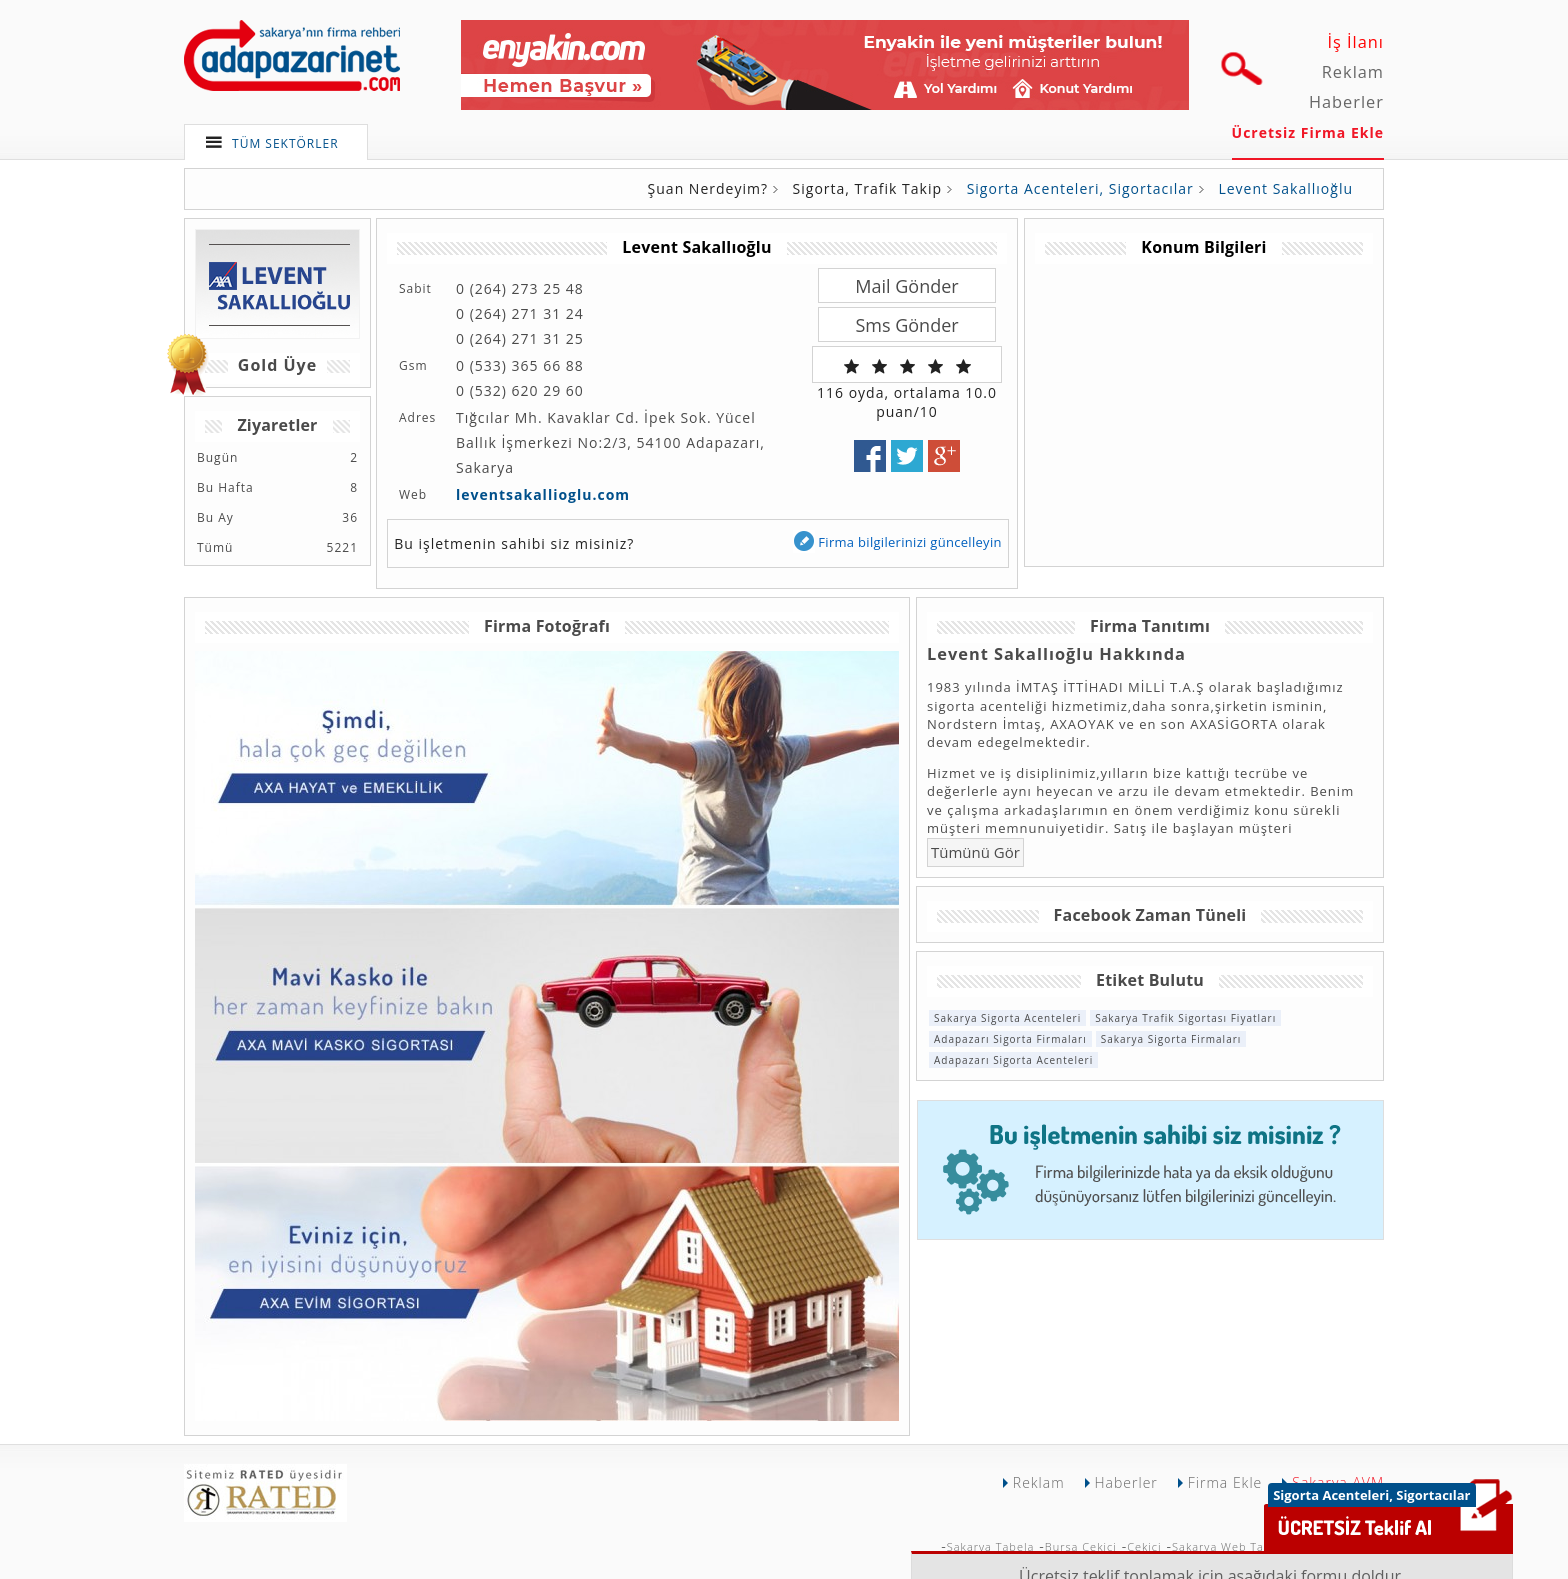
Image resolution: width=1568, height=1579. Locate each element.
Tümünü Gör (975, 852)
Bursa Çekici (1081, 1546)
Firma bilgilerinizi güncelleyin (897, 541)
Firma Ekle (1225, 1482)
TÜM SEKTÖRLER (285, 143)
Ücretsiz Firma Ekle (1308, 132)
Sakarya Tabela (991, 1546)
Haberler (1346, 102)
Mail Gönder (906, 286)
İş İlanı (1355, 42)
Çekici (1144, 1546)
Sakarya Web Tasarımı (1236, 1546)
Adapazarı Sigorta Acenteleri (1013, 1060)
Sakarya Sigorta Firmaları (1171, 1039)
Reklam (1353, 72)
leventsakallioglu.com (543, 494)
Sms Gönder (906, 325)
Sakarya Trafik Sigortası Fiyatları (1185, 1018)
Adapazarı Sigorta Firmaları (1010, 1039)
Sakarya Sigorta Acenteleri (1007, 1018)
